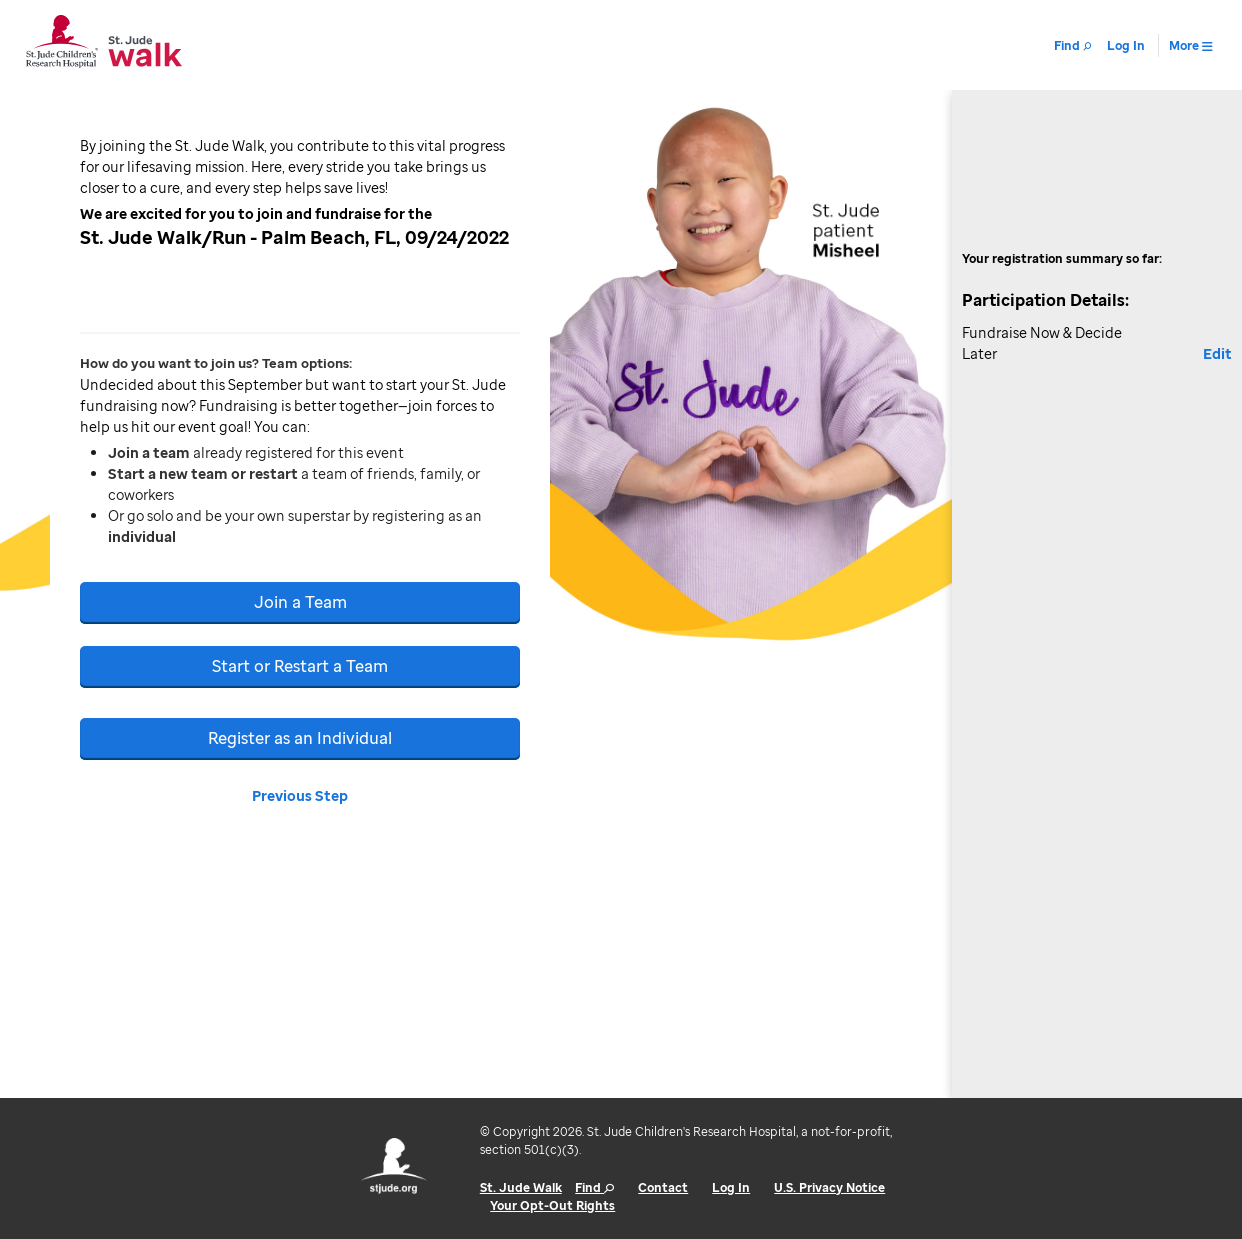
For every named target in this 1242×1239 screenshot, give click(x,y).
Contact (663, 1187)
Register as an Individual (300, 738)
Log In (731, 1187)
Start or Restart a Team (300, 666)
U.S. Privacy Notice (829, 1187)
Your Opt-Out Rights (552, 1205)
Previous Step (300, 796)
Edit (1217, 353)
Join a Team (300, 602)
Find (594, 1187)
